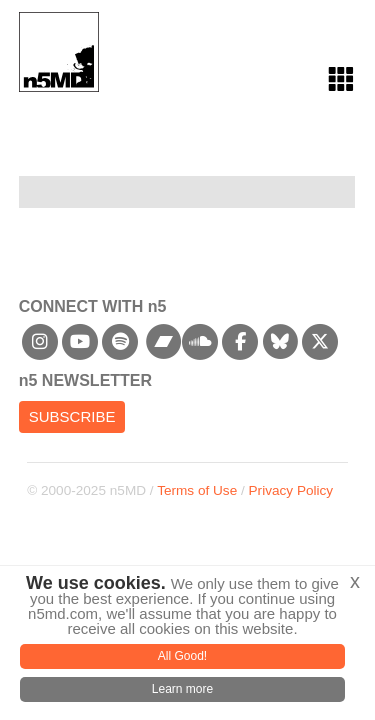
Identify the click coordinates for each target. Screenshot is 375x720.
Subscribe (72, 416)
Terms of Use (197, 490)
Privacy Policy (291, 490)
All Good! (182, 656)
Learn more (182, 689)
